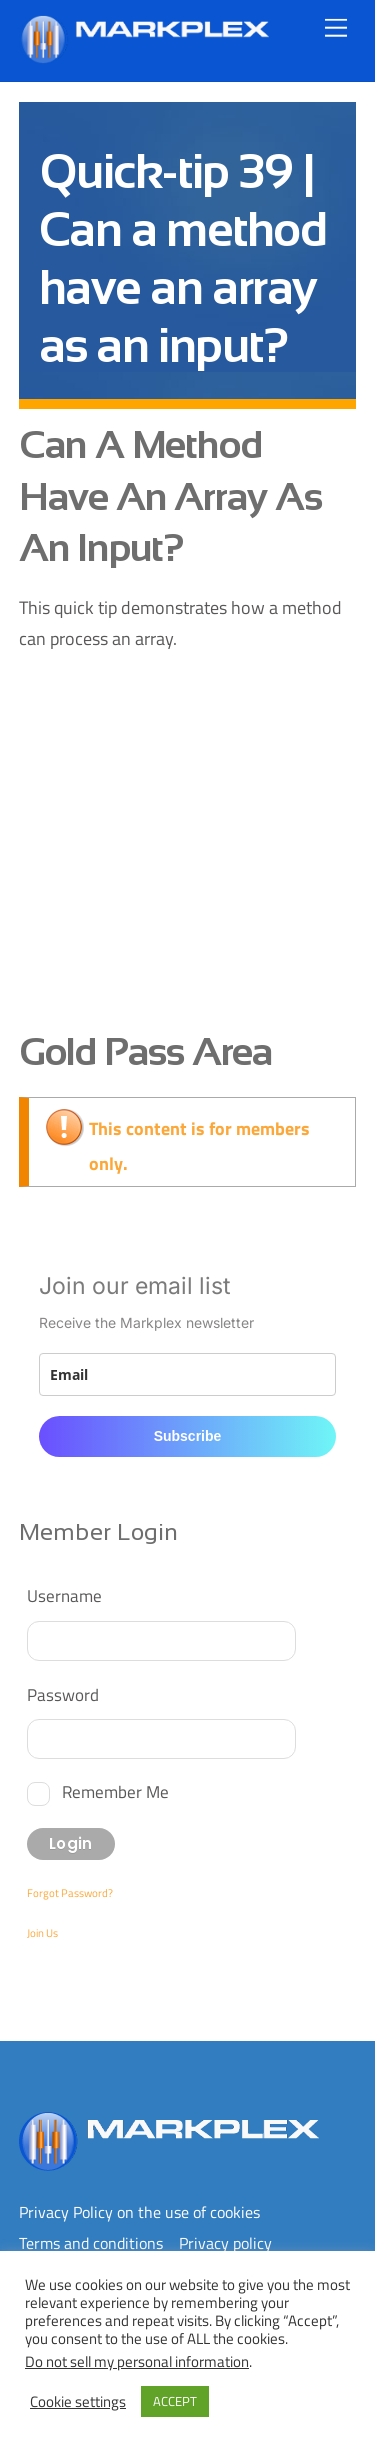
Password (63, 1694)
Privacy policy (225, 2243)
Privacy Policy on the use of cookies (139, 2212)
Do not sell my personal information (137, 2361)
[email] (188, 1374)
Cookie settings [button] (78, 2402)
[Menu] (336, 27)
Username (64, 1595)
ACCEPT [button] (175, 2401)
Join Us (42, 1933)
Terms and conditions (91, 2243)
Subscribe (188, 1436)
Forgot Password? (70, 1893)
